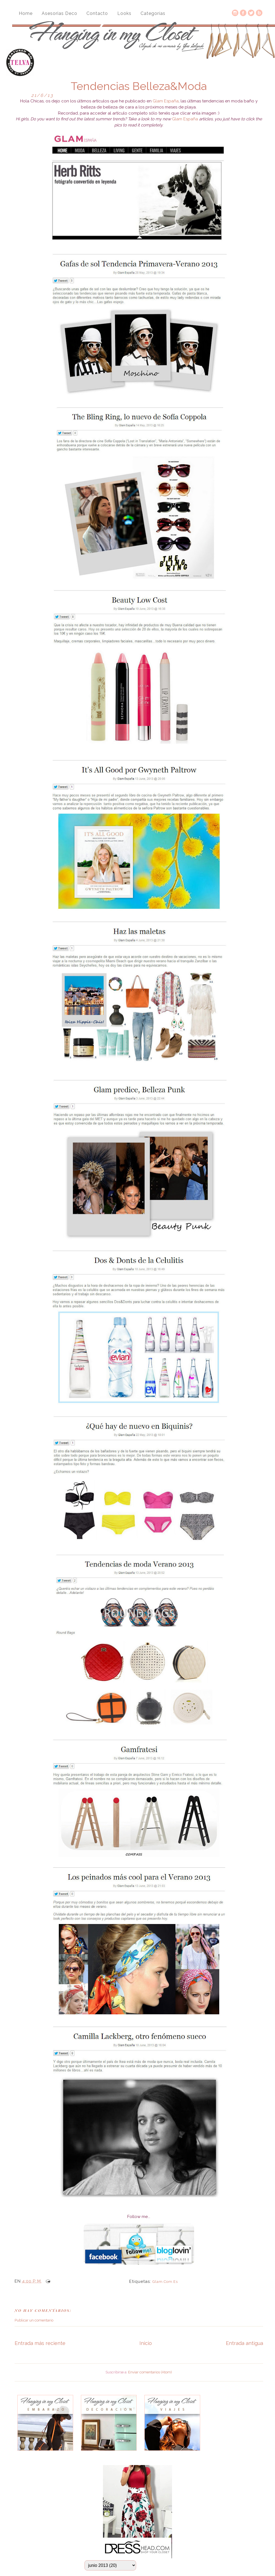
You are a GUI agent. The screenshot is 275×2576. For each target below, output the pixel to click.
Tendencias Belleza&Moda (139, 86)
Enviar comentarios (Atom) (150, 2372)
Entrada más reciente (40, 2343)
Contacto (97, 13)
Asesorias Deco (59, 13)
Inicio (145, 2343)
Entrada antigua (244, 2343)
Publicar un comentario (34, 2320)
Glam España (166, 101)
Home (26, 13)
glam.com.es (165, 2282)
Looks (124, 13)
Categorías (153, 13)
